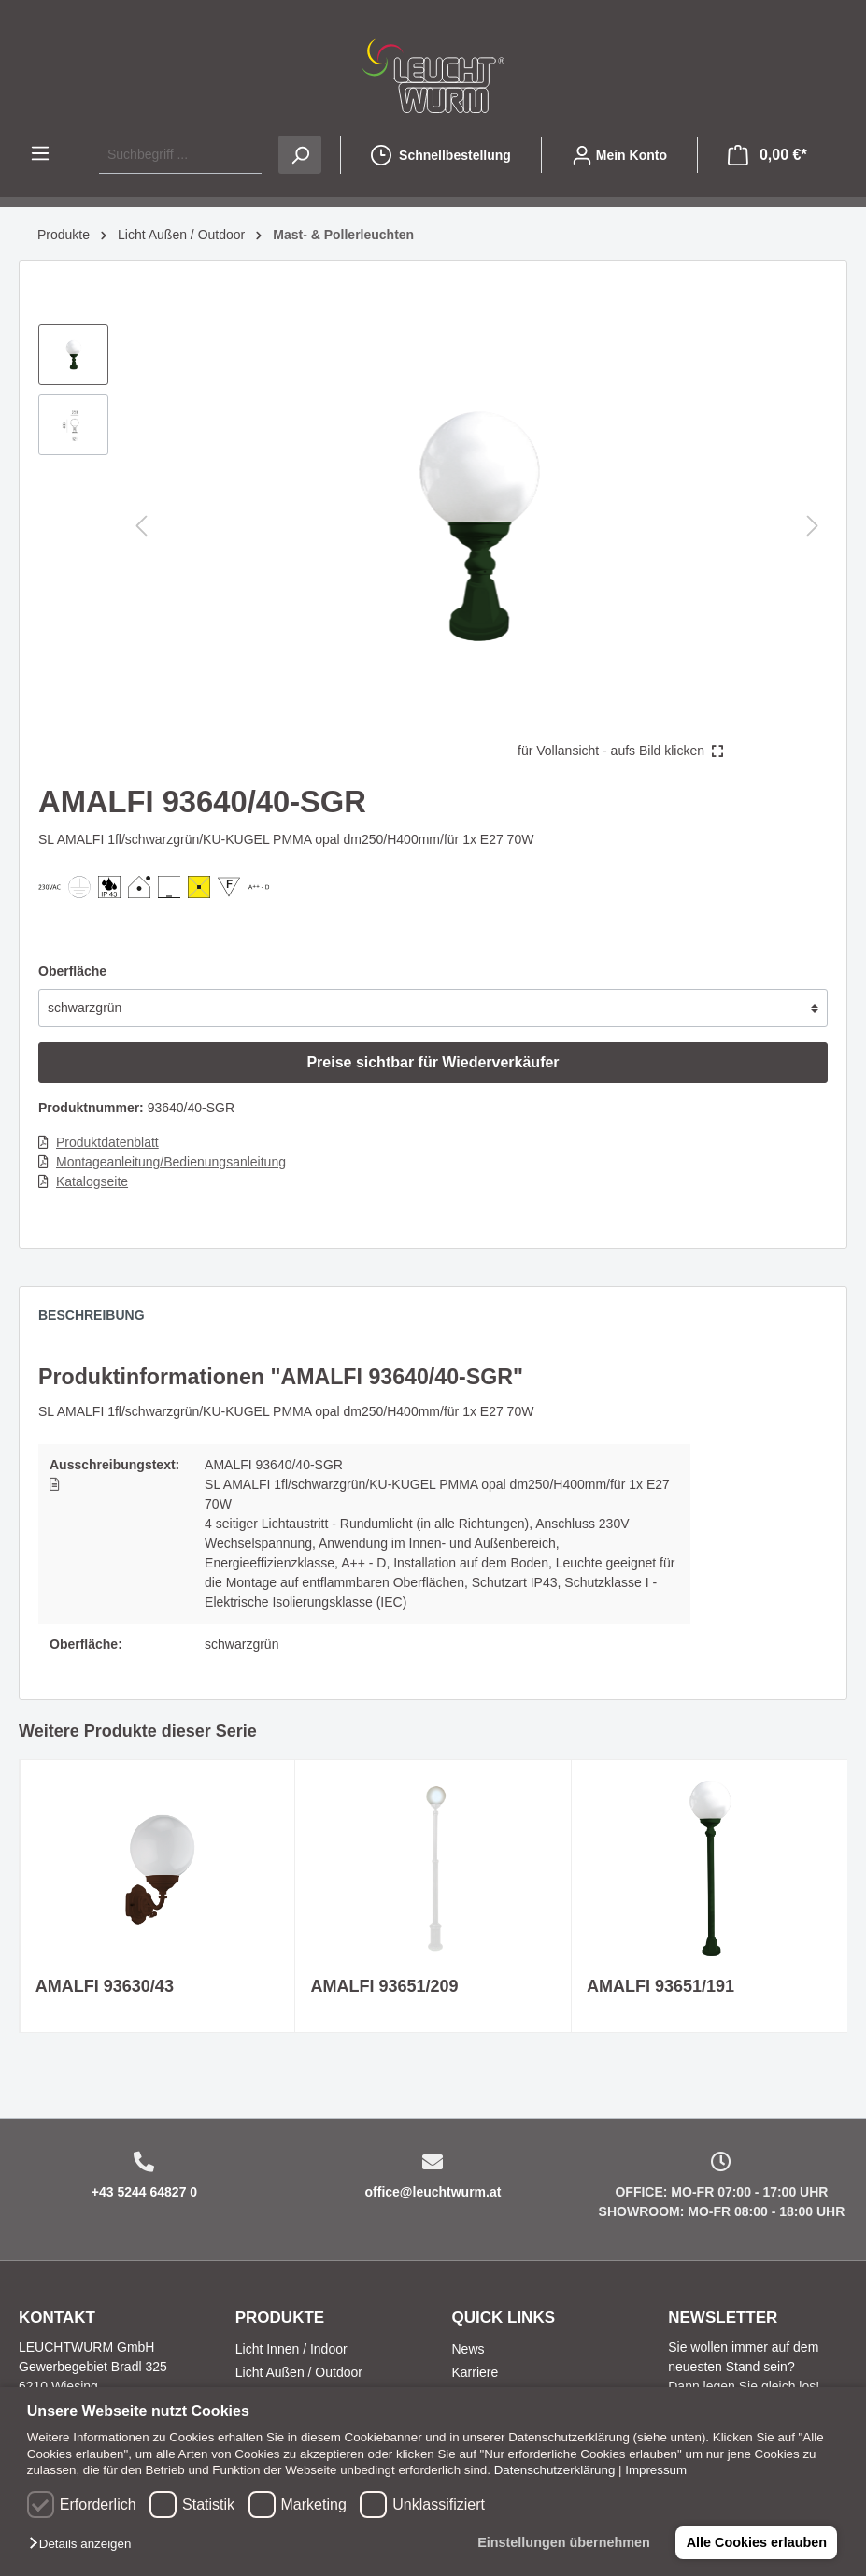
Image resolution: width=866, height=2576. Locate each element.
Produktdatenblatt (107, 1142)
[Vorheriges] (141, 525)
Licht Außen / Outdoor (298, 2372)
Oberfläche (72, 971)
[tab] (100, 1320)
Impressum (656, 2470)
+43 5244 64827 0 (144, 2191)
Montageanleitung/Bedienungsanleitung (171, 1161)
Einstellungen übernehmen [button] (562, 2542)
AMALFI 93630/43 (104, 1986)
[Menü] (40, 153)
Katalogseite (92, 1181)
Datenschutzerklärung (555, 2470)
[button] (84, 2544)
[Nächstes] (813, 525)
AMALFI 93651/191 (660, 1986)
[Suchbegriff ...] (180, 155)
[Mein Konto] (619, 155)
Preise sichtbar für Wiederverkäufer (432, 1062)
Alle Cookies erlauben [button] (756, 2542)
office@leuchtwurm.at (433, 2191)
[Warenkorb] (767, 155)
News (468, 2348)
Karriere (475, 2372)
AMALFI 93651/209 (384, 1986)
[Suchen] (299, 155)
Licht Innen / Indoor (291, 2348)
